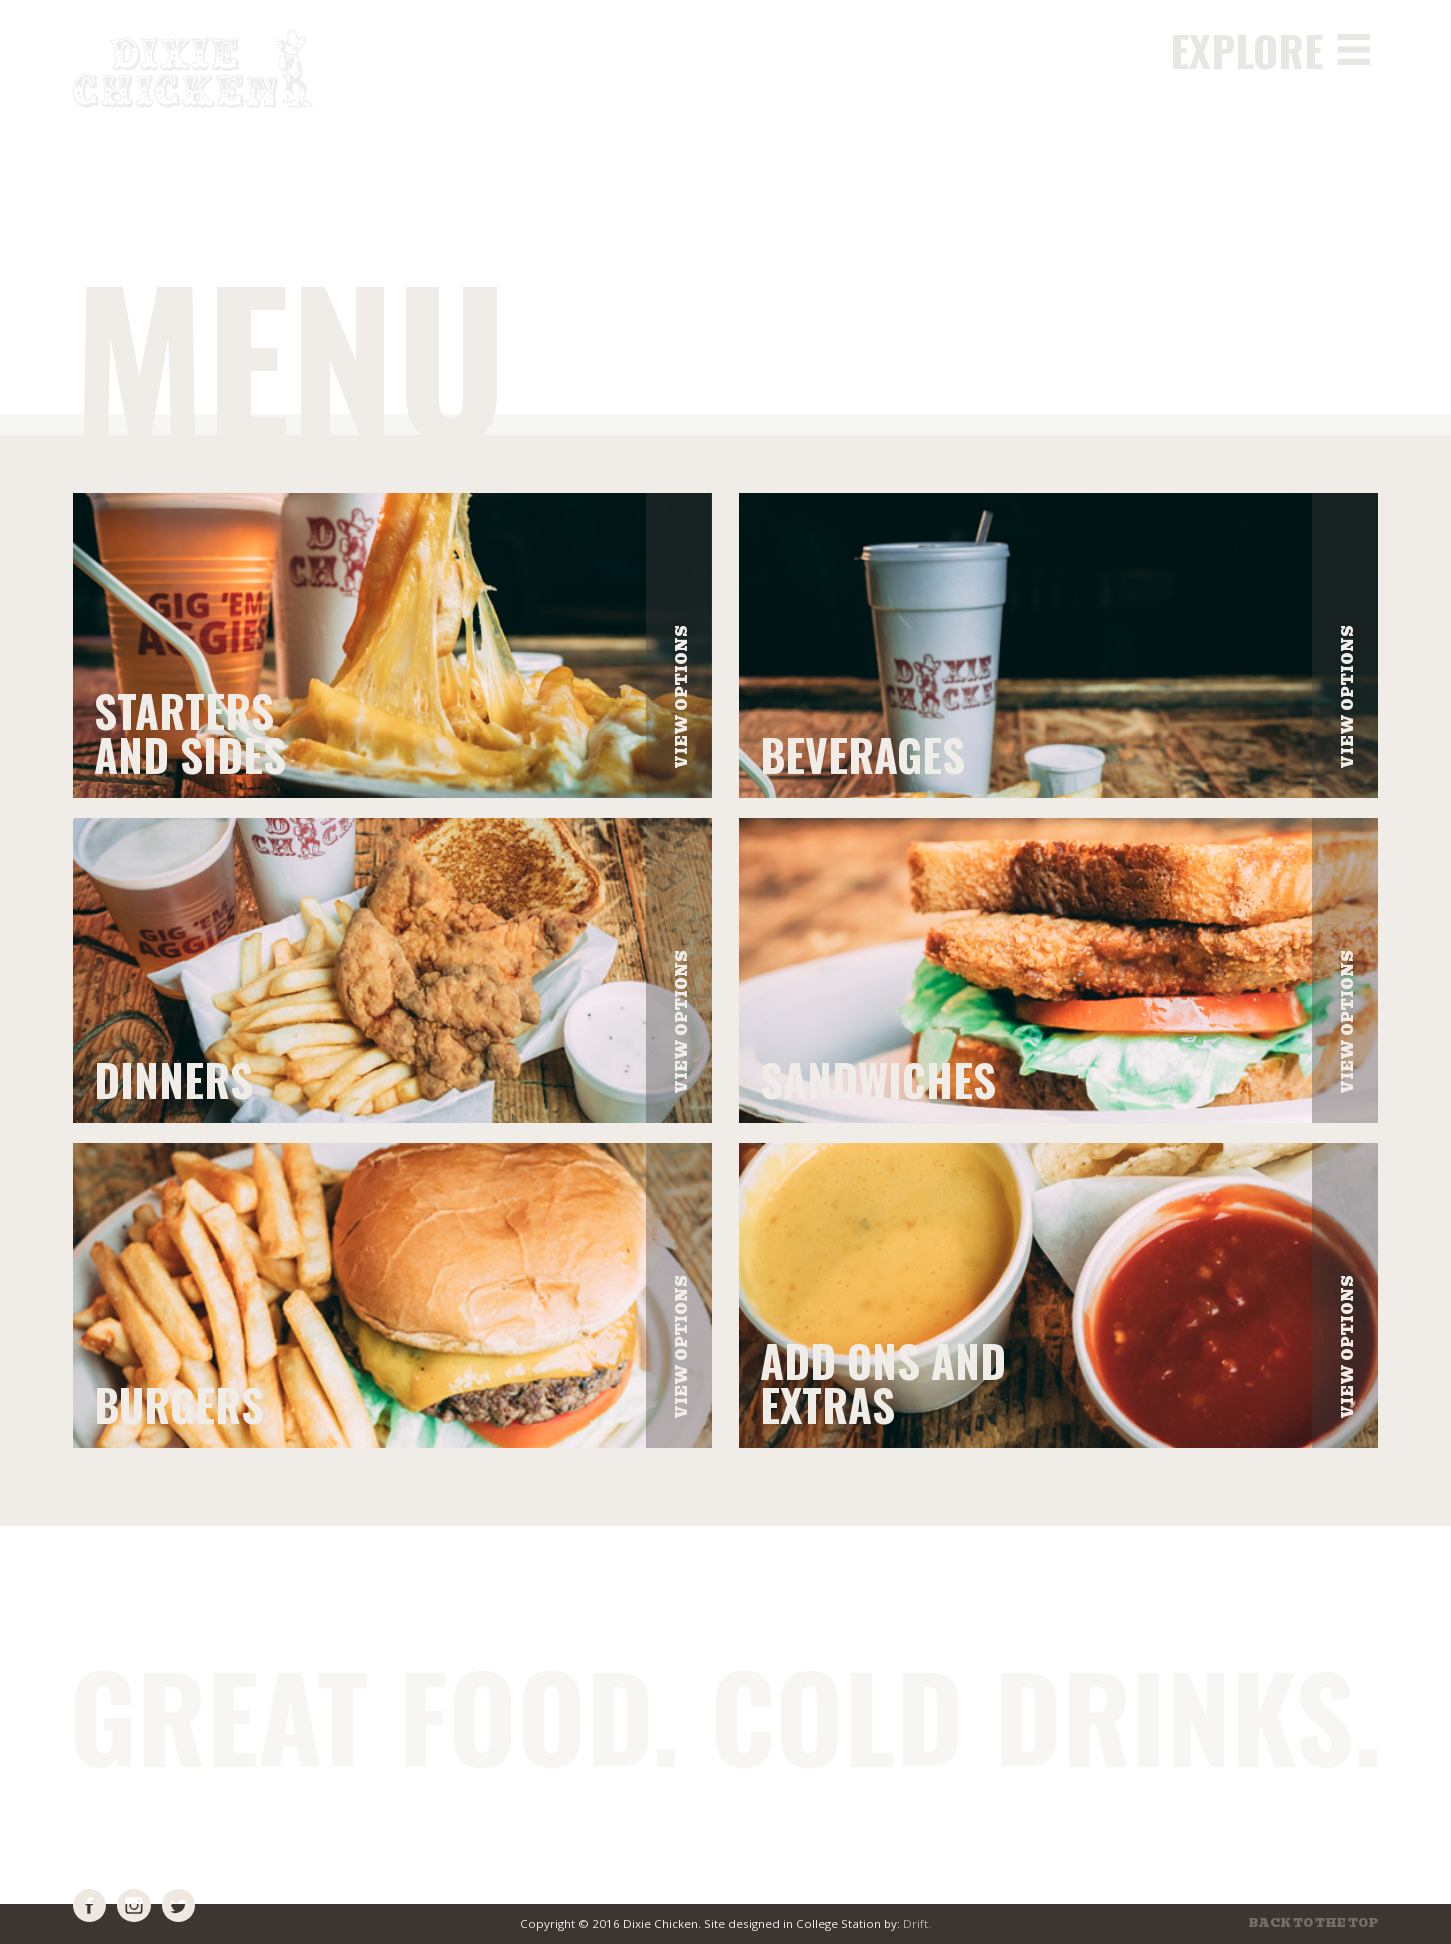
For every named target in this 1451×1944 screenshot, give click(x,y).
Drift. (917, 1923)
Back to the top (1313, 1924)
